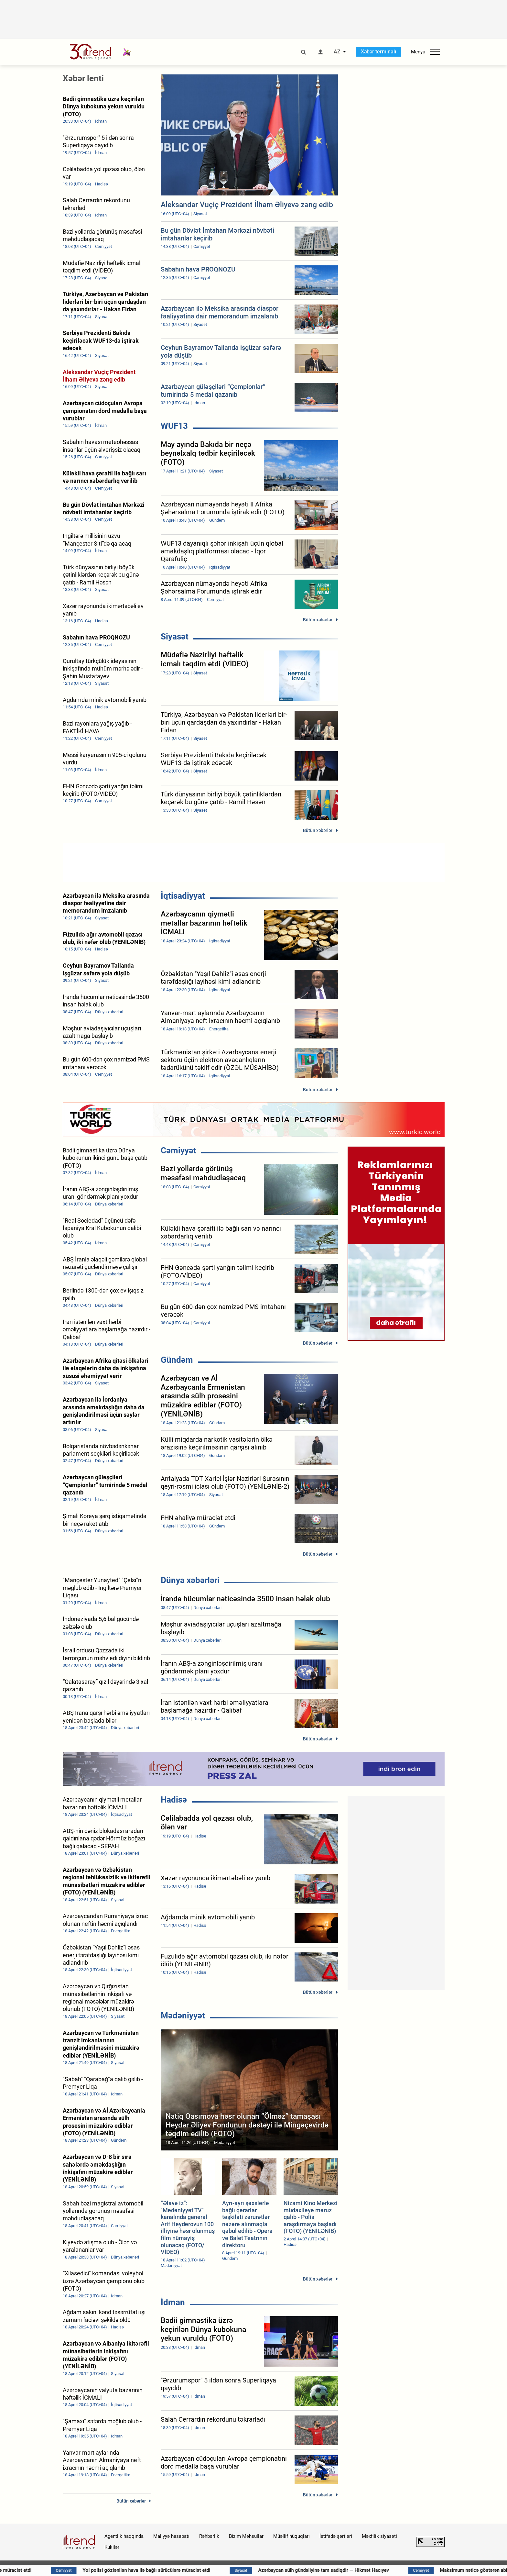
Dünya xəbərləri (190, 1580)
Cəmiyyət (178, 1150)
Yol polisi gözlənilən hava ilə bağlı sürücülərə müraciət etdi (294, 2570)
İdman (173, 2302)
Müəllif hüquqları (291, 2536)
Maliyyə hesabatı (171, 2536)
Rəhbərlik (209, 2536)
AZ (337, 51)
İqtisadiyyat (183, 896)
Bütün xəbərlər (317, 619)
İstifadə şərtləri (335, 2536)
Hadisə (174, 1799)
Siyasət (175, 636)
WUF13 (174, 426)
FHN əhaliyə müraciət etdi (152, 2570)
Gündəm (177, 1360)
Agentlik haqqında (124, 2536)
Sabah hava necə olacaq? (46, 2570)
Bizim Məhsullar (246, 2536)
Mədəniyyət (183, 2015)
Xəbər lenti (83, 78)
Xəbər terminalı (378, 52)
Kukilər (111, 2547)
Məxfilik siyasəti (379, 2536)
